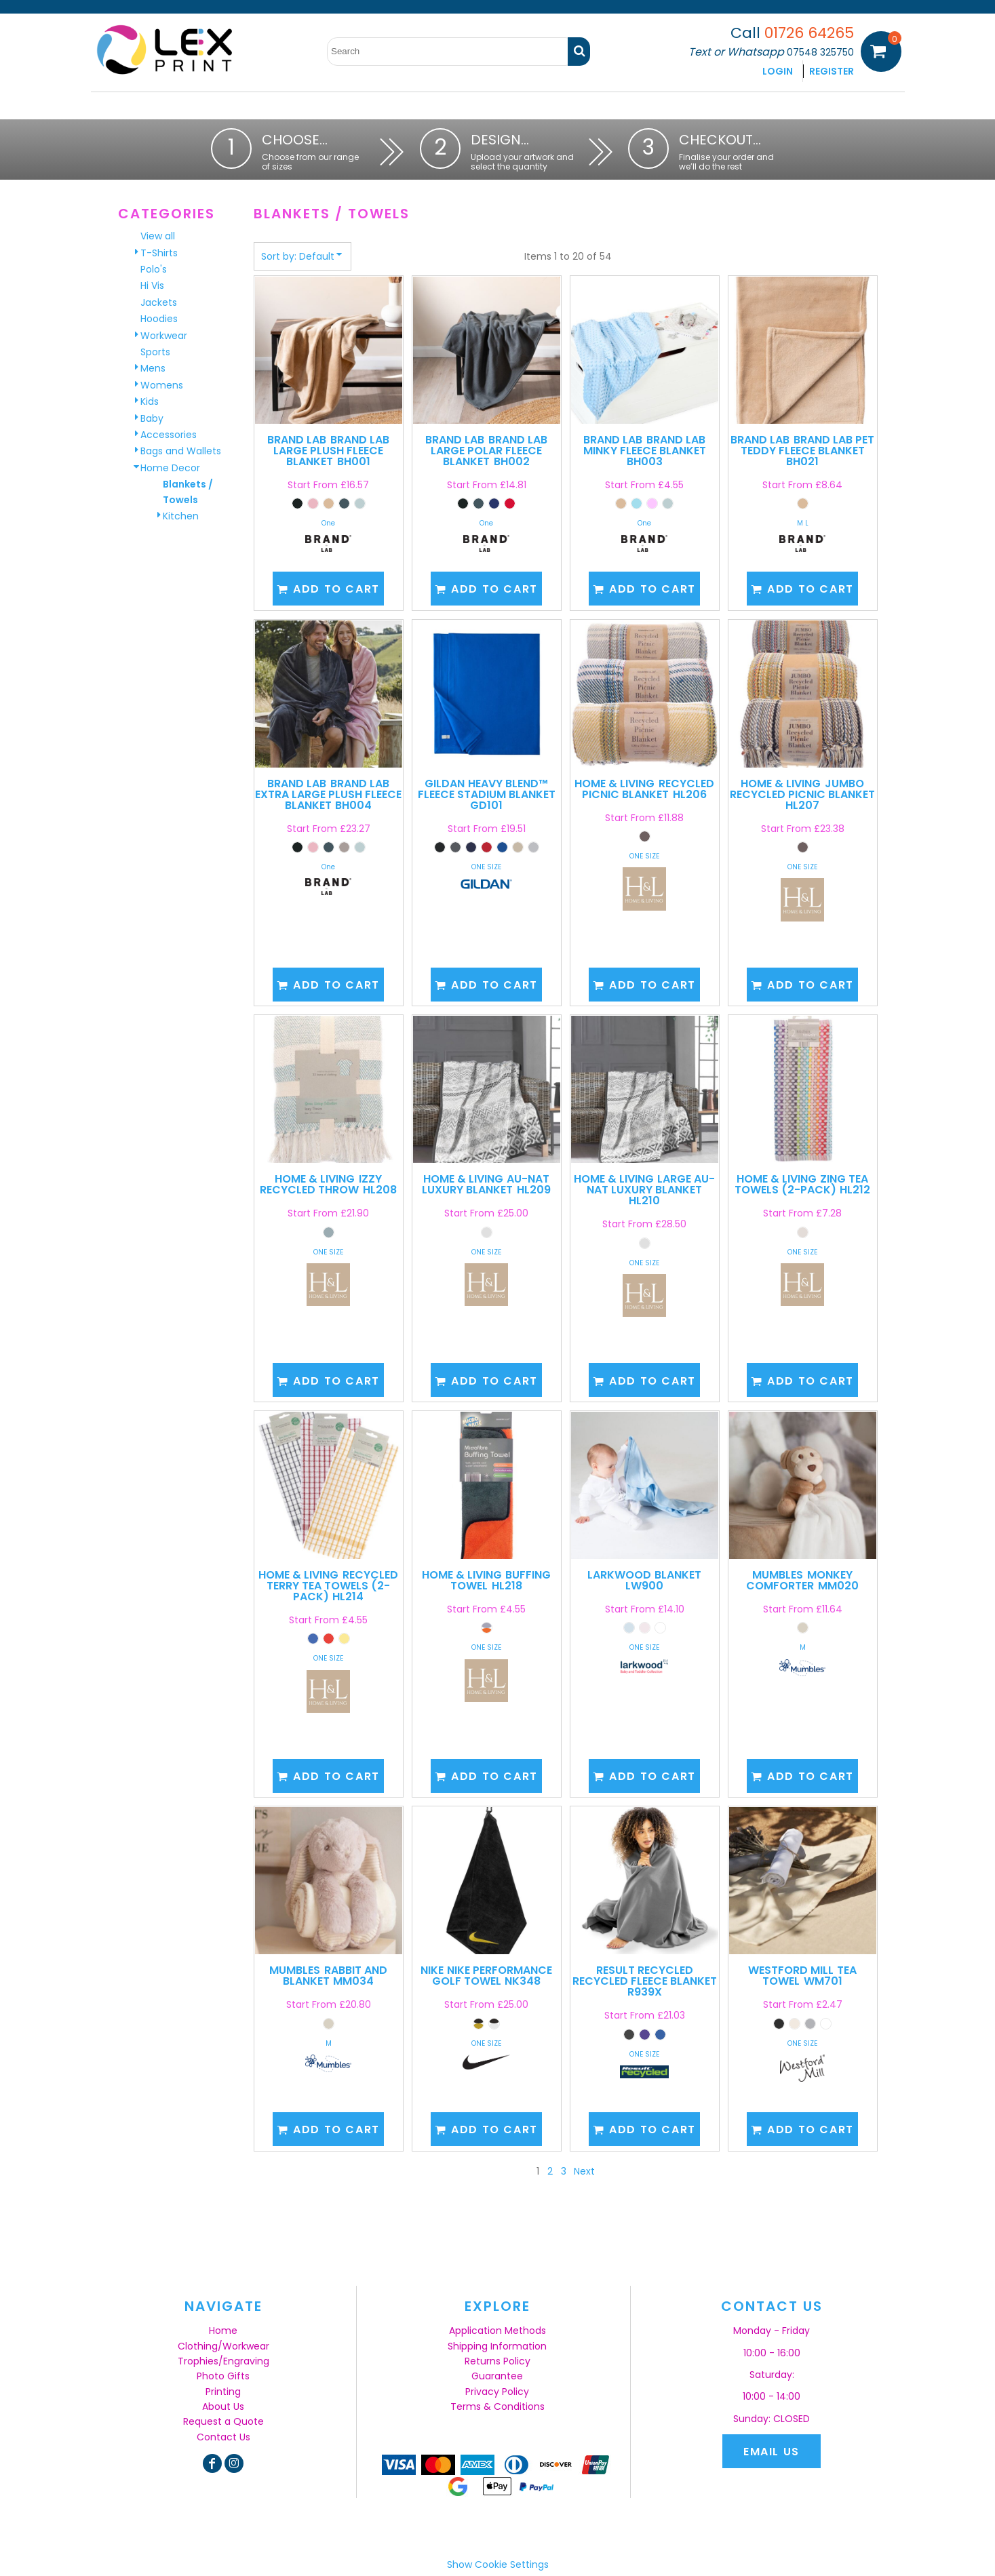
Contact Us (223, 2437)
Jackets (158, 302)
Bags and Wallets (180, 451)
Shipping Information (497, 2346)
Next (584, 2171)
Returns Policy (497, 2361)
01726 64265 (809, 32)
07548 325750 (820, 52)
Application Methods (497, 2330)
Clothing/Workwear (223, 2346)
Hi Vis (152, 285)
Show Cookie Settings (498, 2564)
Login (777, 71)
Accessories (168, 434)
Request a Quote (223, 2421)
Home (223, 2330)
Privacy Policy (497, 2391)
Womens (161, 385)
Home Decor (170, 468)
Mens (152, 368)
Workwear (163, 335)
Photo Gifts (223, 2376)
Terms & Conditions (497, 2406)
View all (157, 236)
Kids (149, 401)
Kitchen (181, 516)
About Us (223, 2406)
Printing (223, 2391)
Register (831, 71)
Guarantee (497, 2376)
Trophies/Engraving (223, 2361)
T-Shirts (159, 253)
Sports (155, 352)
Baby (151, 418)
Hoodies (159, 318)
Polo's (153, 269)
